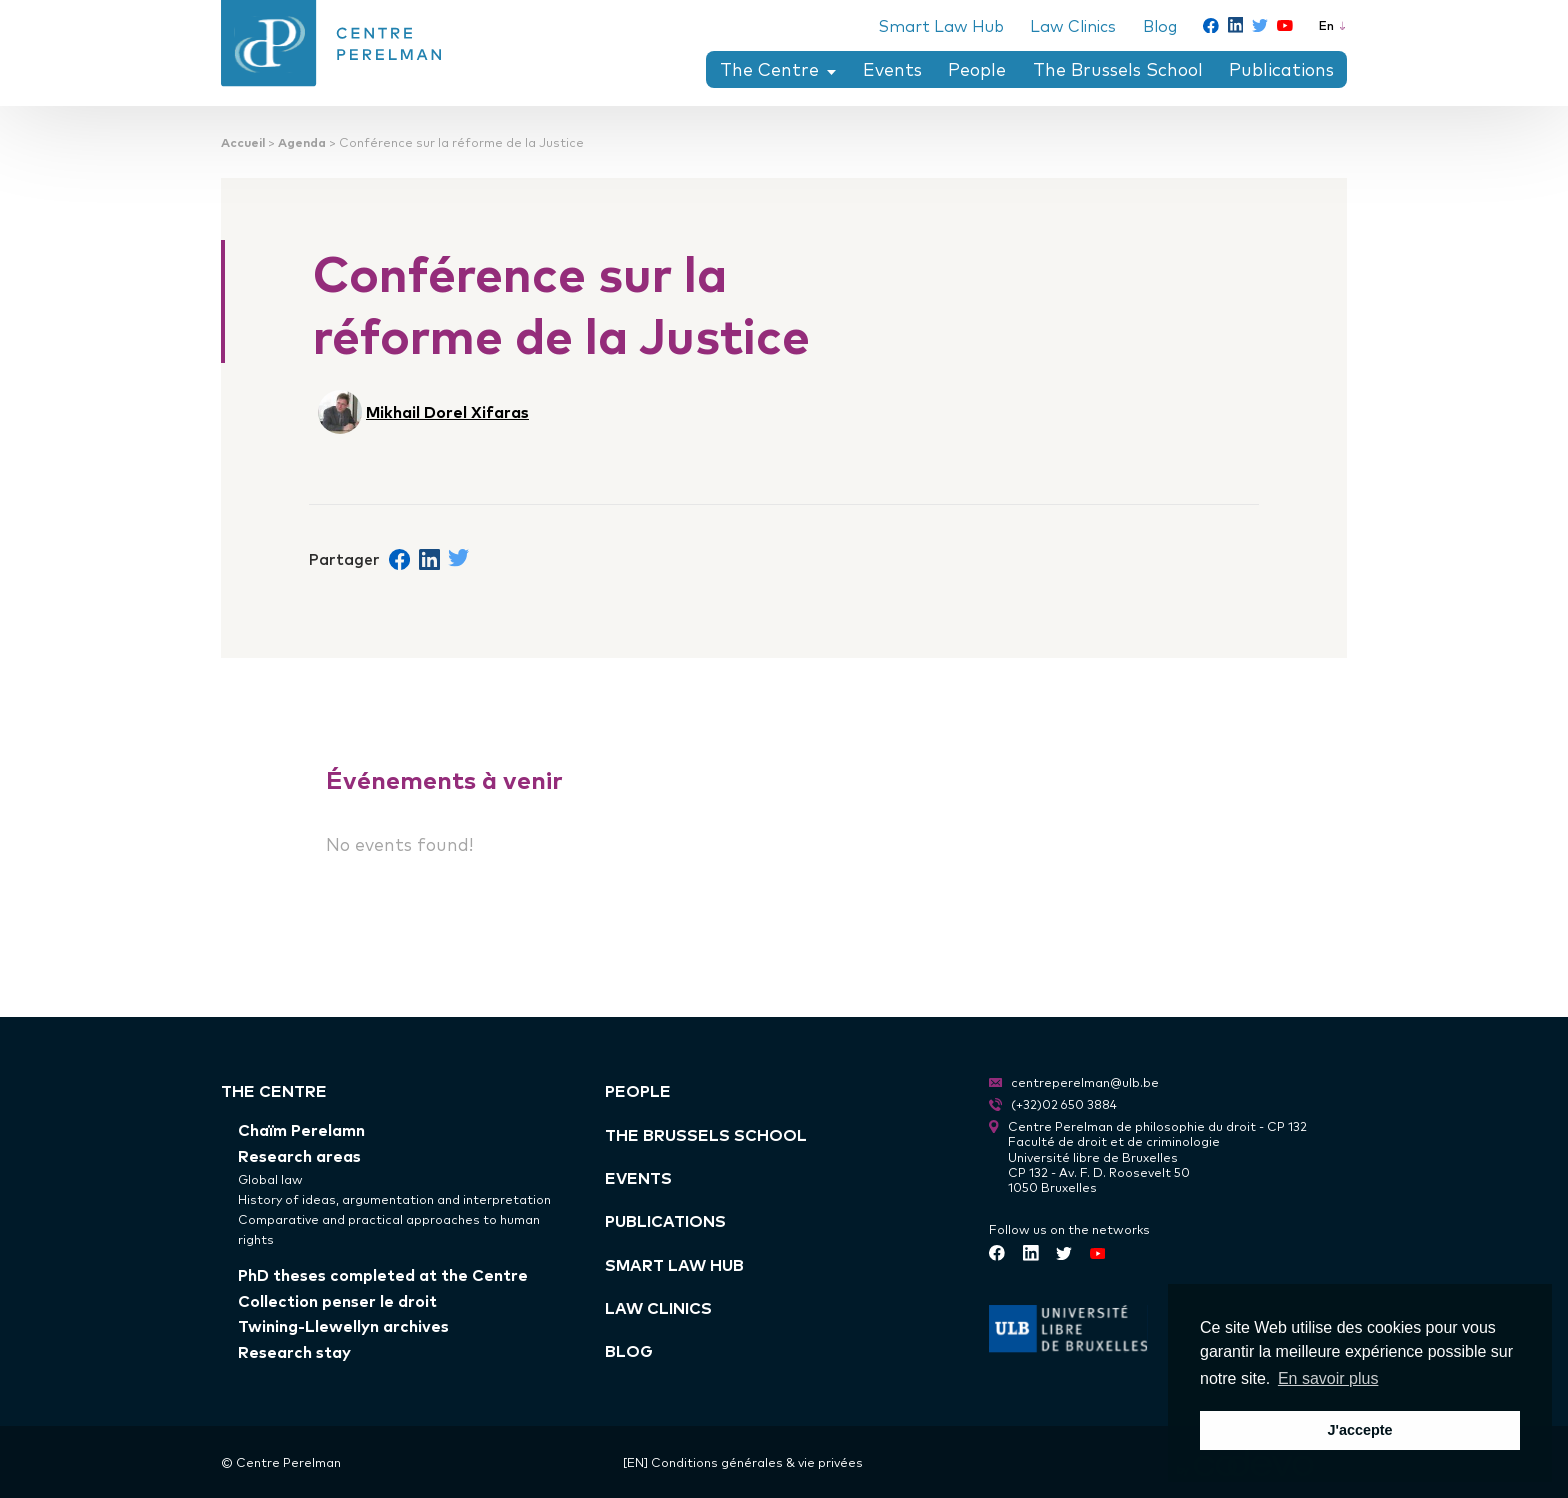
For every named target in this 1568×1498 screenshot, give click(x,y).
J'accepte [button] (1359, 1430)
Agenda (302, 141)
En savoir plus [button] (1328, 1378)
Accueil (243, 141)
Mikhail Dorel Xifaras (447, 411)
